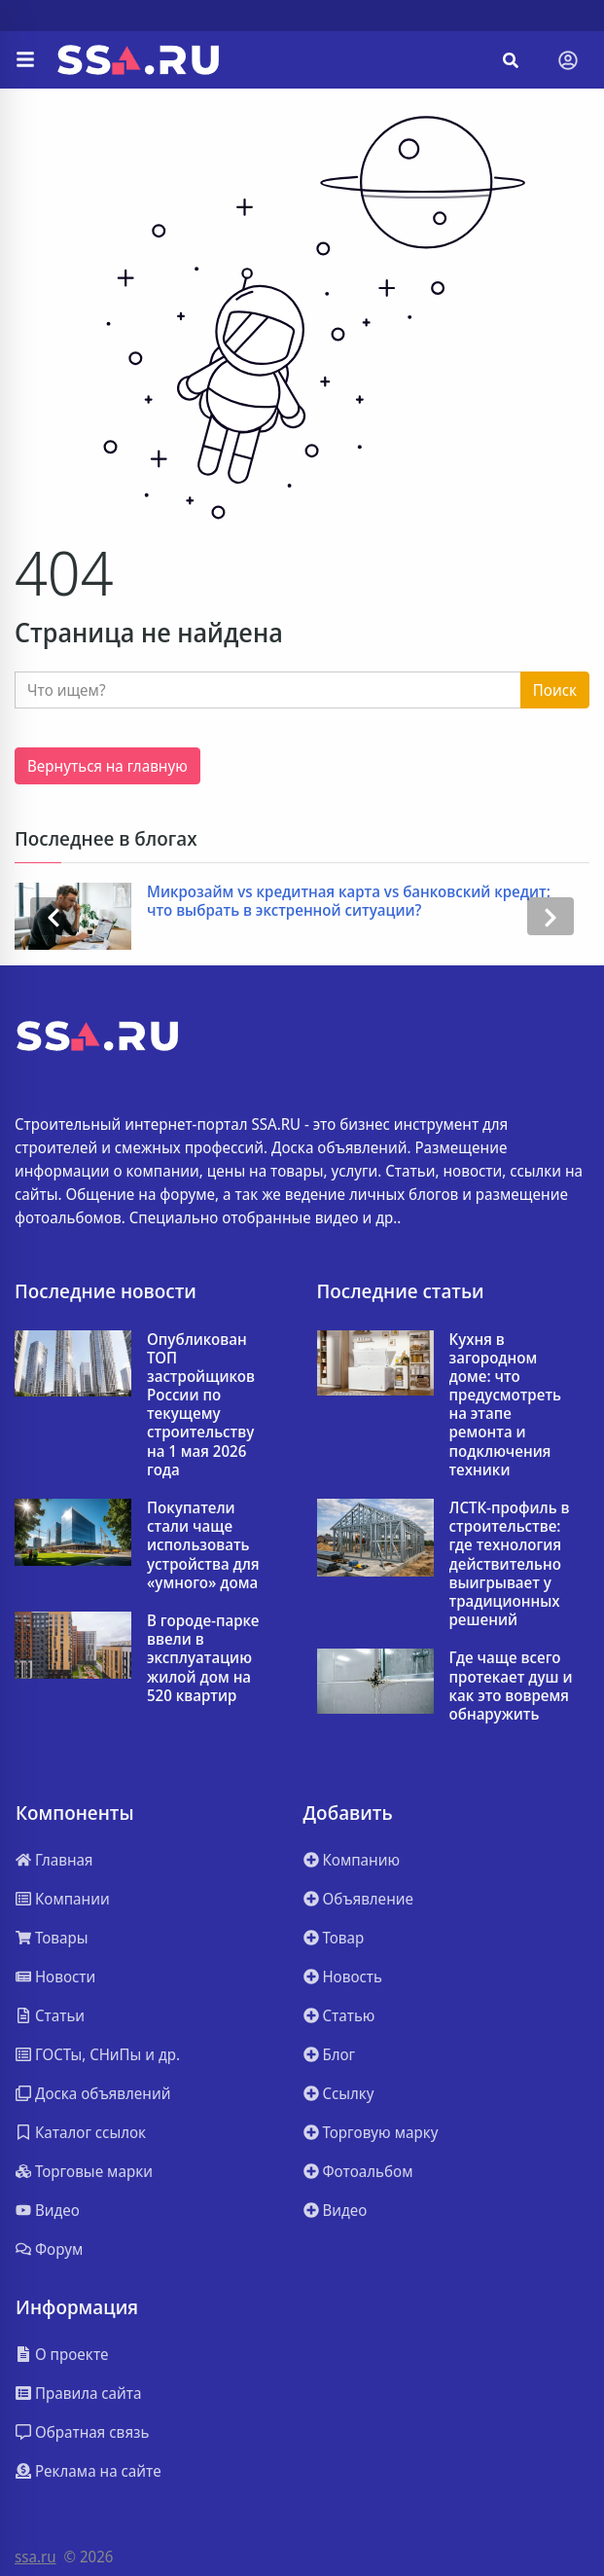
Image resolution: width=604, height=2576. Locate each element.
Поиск (555, 690)
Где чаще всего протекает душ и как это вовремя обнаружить (511, 1686)
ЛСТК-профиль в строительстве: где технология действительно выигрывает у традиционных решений (509, 1564)
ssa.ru (35, 2556)
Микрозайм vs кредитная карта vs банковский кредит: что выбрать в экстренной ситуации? (349, 901)
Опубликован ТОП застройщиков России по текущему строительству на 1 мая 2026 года (201, 1405)
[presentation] (53, 916)
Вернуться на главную (107, 766)
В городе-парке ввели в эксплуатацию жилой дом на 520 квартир (203, 1658)
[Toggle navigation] (568, 60)
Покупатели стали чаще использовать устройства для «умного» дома (203, 1545)
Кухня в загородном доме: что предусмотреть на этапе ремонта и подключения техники (505, 1405)
